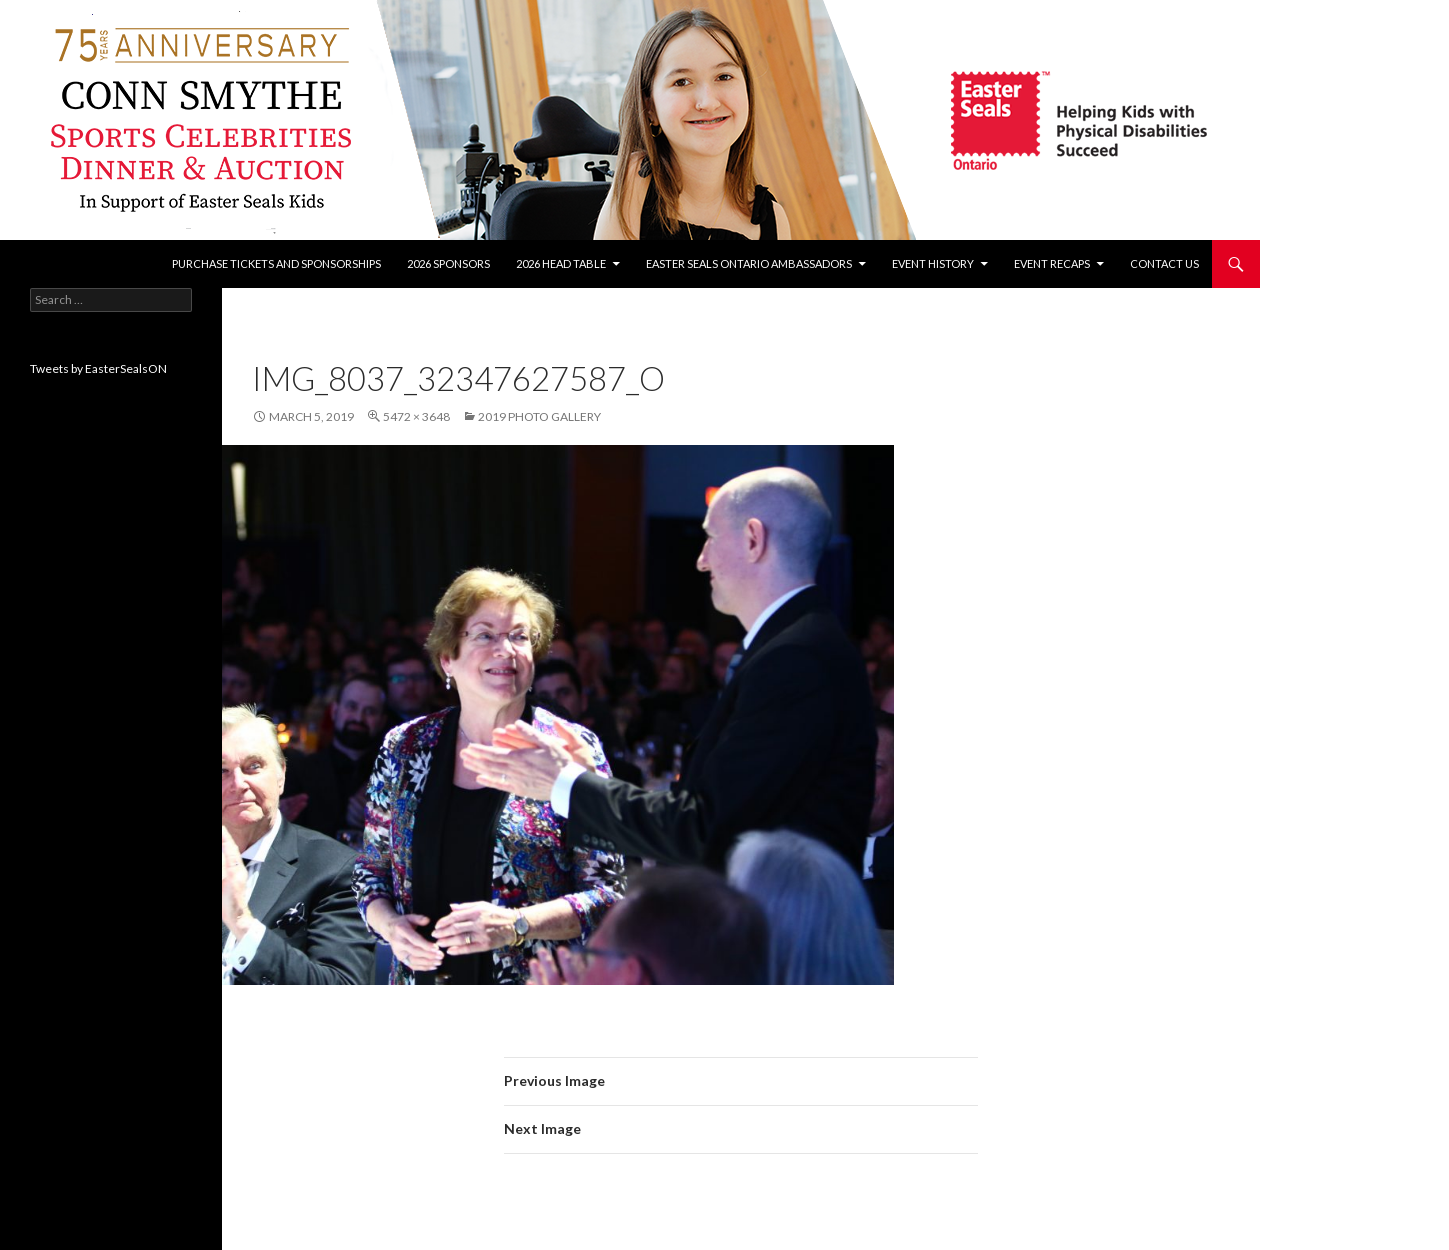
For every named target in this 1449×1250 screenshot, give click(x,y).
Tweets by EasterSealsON (98, 368)
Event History (933, 263)
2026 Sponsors (448, 263)
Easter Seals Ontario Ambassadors (749, 263)
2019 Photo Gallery (539, 416)
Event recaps (1052, 263)
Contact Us (1164, 263)
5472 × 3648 (416, 416)
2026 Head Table (561, 263)
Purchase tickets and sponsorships (276, 263)
